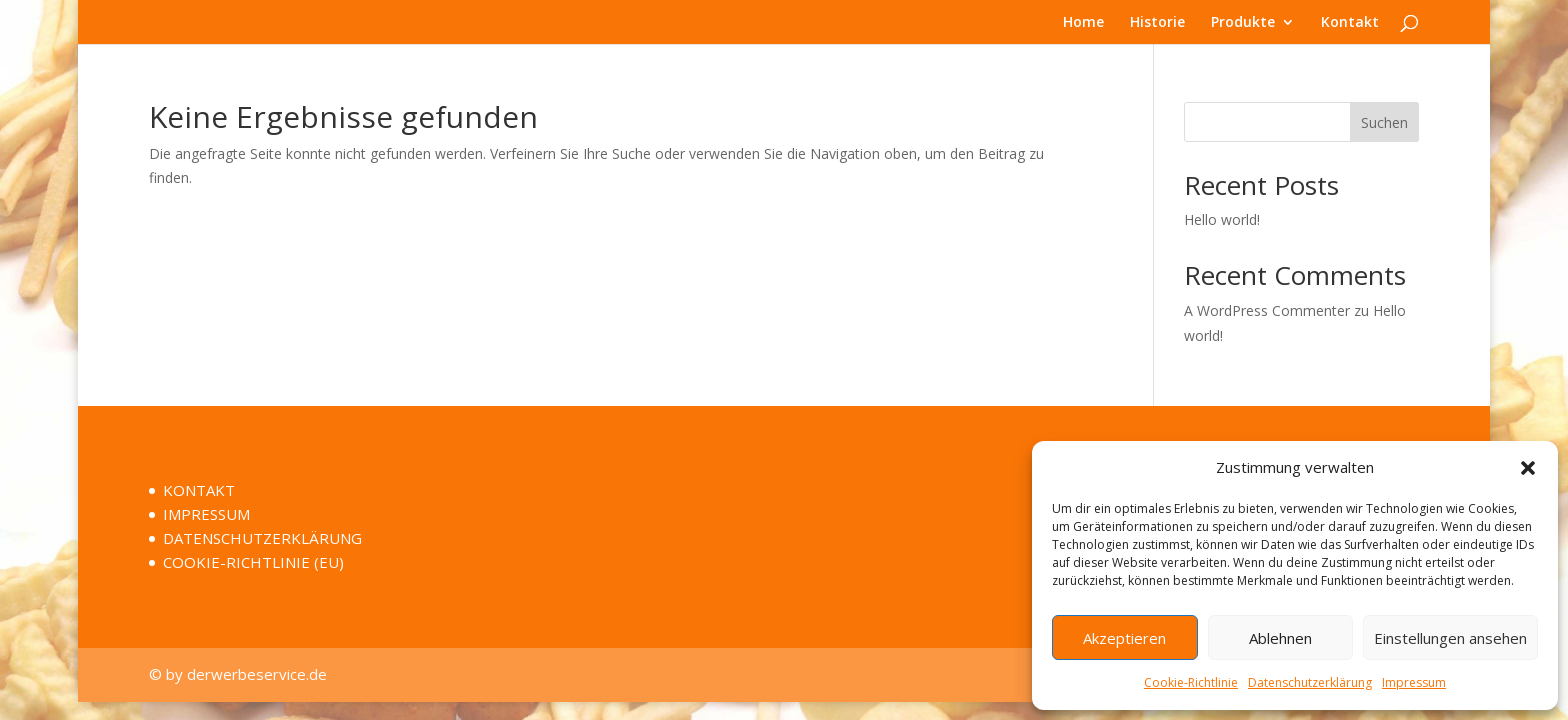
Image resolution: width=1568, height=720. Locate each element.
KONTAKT (199, 490)
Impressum (1414, 682)
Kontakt (1350, 23)
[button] (1528, 468)
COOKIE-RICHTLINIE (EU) (253, 562)
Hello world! (1222, 219)
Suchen (1384, 122)
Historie (1157, 23)
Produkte (1243, 23)
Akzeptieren (1124, 638)
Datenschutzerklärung (1310, 682)
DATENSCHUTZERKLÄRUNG (262, 538)
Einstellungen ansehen (1450, 638)
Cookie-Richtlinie (1191, 682)
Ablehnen (1280, 638)
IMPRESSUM (206, 514)
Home (1083, 23)
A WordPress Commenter (1267, 310)
